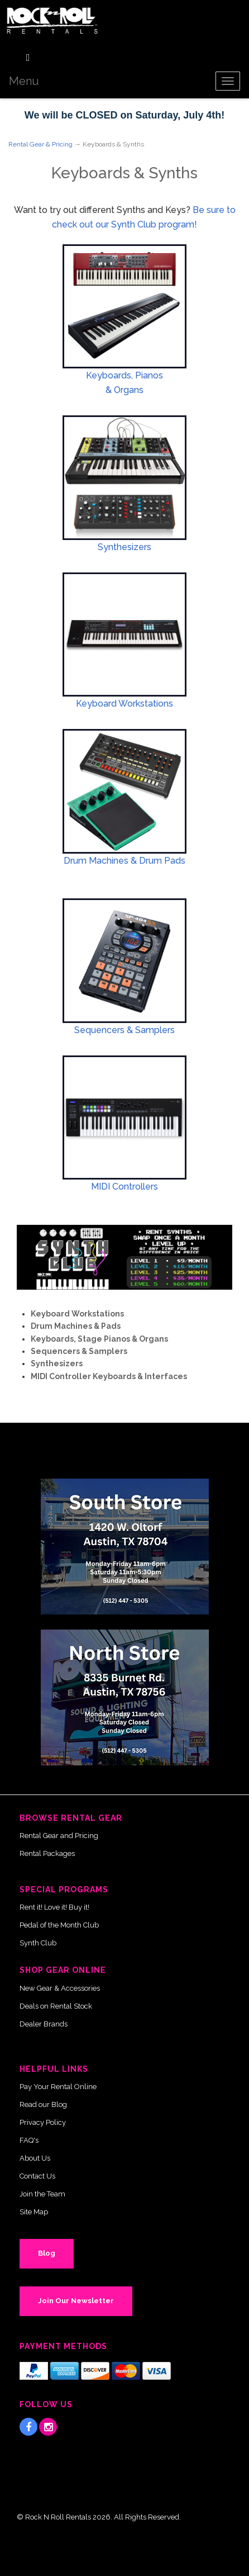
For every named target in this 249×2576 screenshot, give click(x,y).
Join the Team (42, 2194)
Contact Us (37, 2176)
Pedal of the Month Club (59, 1925)
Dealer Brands (44, 2024)
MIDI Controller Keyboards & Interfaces (109, 1376)
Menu (24, 81)
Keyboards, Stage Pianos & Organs (99, 1338)
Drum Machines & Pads (76, 1326)
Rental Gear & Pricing (40, 144)
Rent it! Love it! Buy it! (54, 1907)
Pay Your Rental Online (58, 2086)
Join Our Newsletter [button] (76, 2300)
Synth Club (38, 1943)
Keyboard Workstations (124, 703)
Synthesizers (124, 547)
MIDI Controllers (124, 1186)
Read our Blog (43, 2104)
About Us (35, 2158)
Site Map (34, 2212)
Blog (46, 2253)
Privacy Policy (43, 2122)
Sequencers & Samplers (124, 1030)
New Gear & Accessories (60, 1988)
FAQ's (29, 2140)
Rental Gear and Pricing (59, 1835)
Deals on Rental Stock (56, 2006)
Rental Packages (47, 1853)
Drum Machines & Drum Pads (124, 860)
